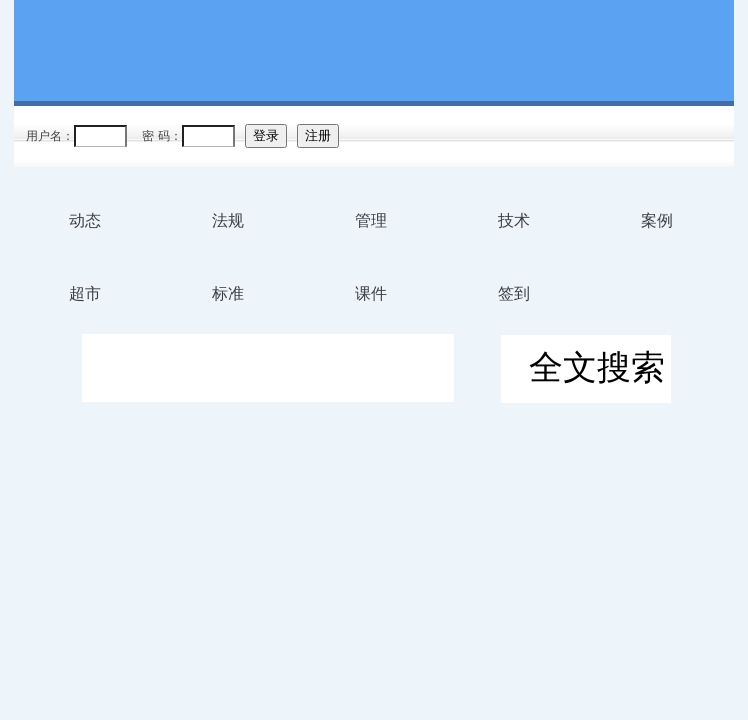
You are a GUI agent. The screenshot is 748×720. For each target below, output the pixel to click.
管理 (371, 220)
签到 (514, 293)
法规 (228, 220)
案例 (657, 220)
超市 (85, 293)
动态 (85, 220)
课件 (371, 293)
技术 (514, 220)
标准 (228, 293)
